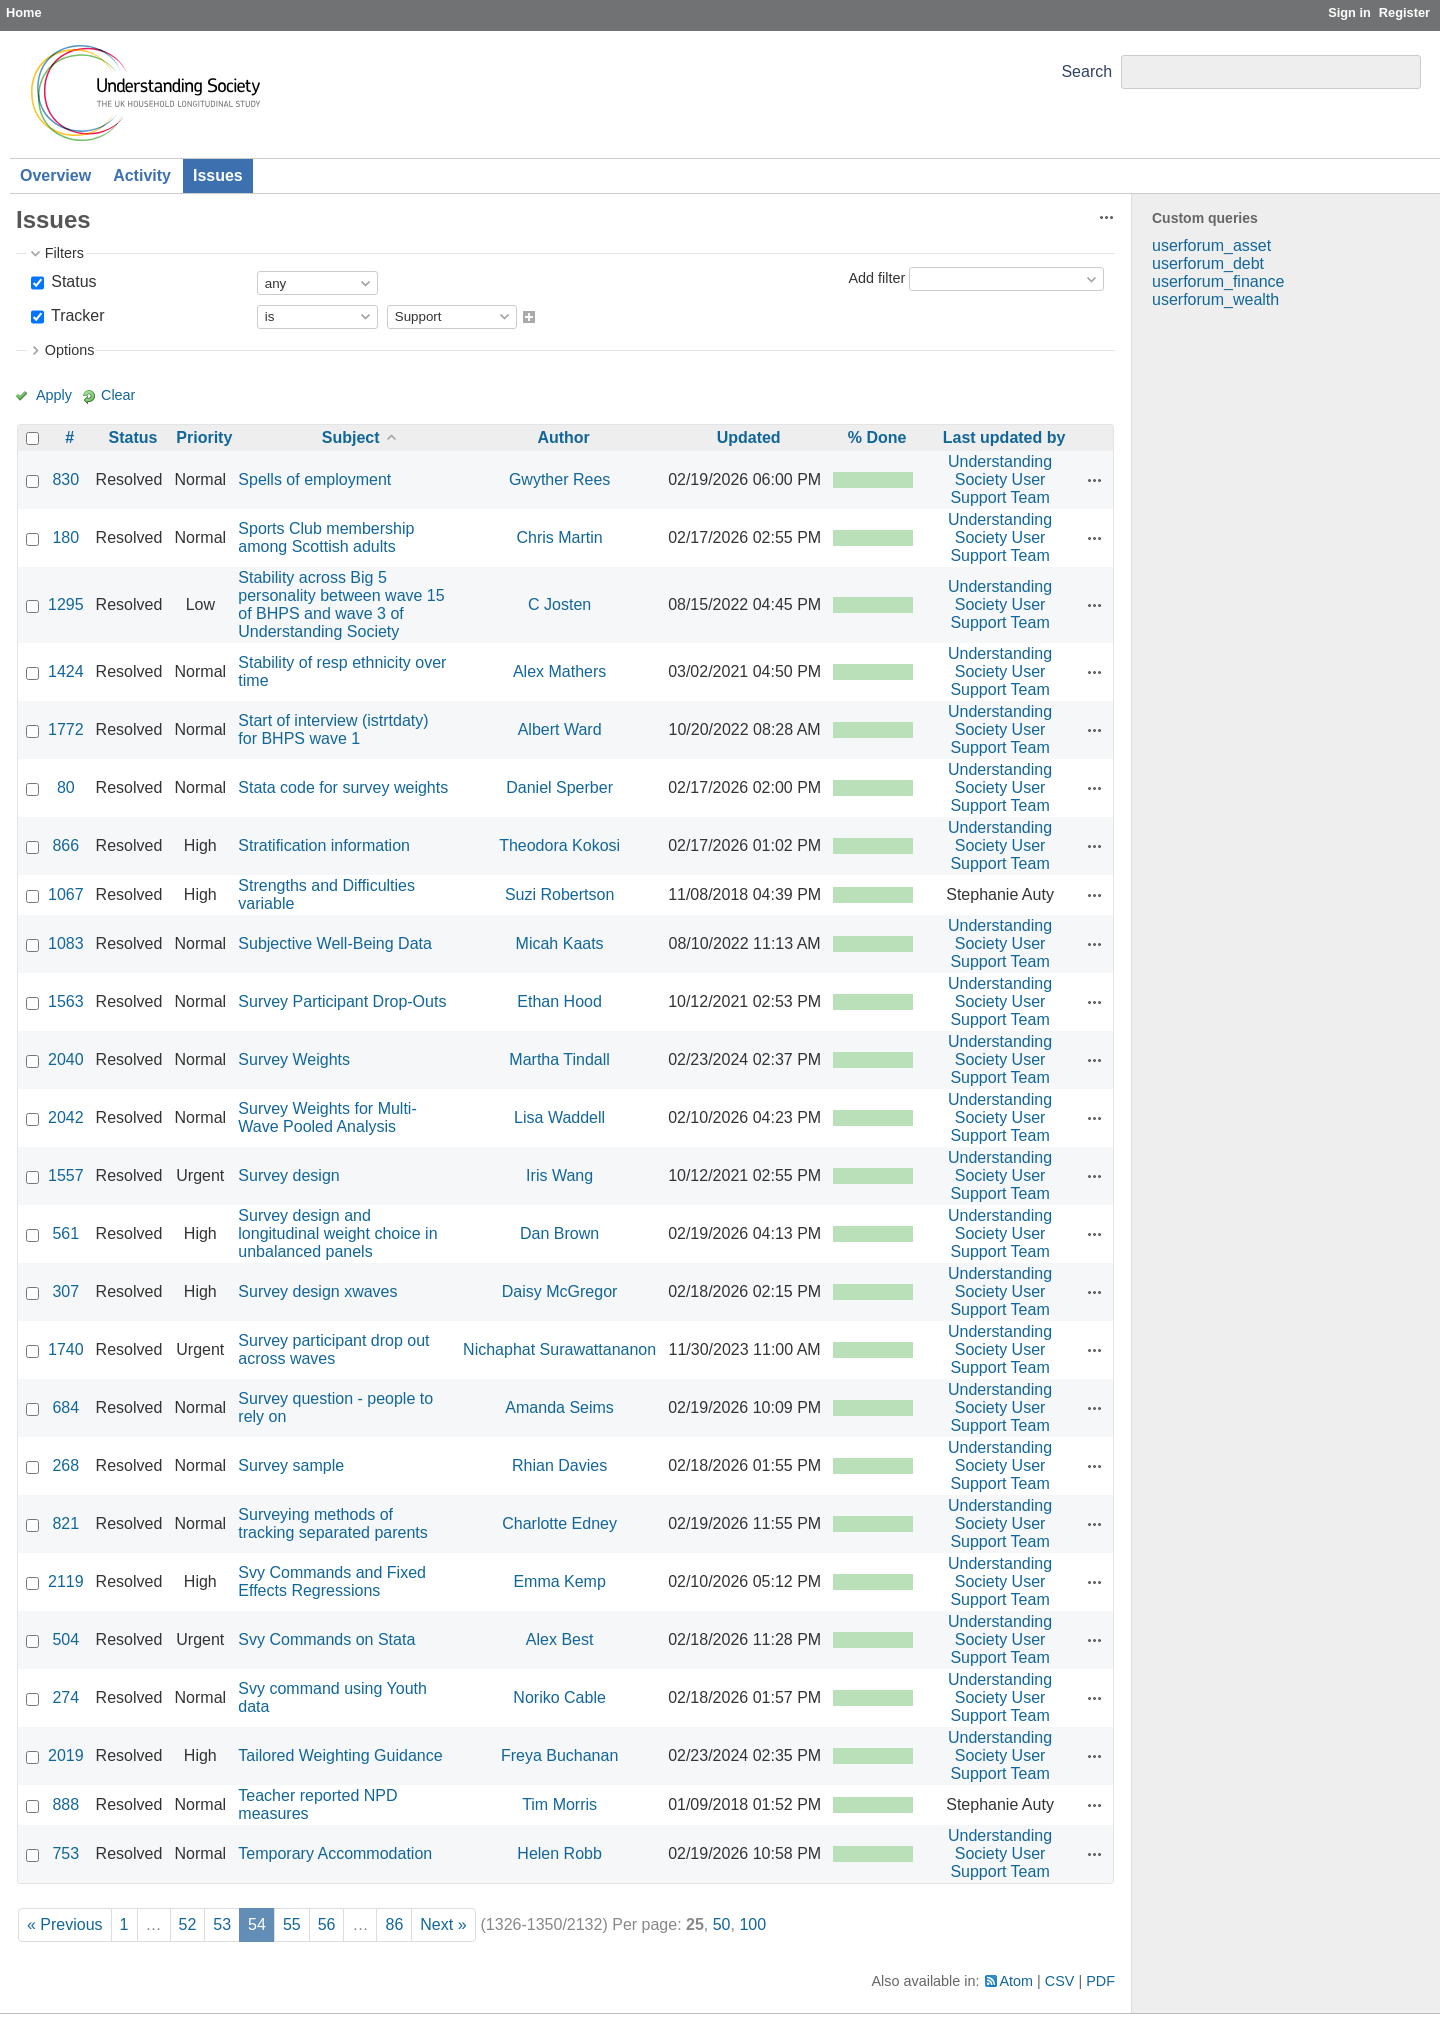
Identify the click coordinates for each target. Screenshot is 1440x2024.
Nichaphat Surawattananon (559, 1349)
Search (1086, 71)
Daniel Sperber (559, 787)
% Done (877, 437)
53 (222, 1924)
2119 (66, 1581)
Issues (218, 175)
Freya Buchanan (559, 1755)
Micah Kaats (560, 943)
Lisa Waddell (559, 1117)
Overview (55, 175)
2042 (66, 1117)
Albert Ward (560, 729)
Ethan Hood (559, 1001)
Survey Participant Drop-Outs (342, 1001)
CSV (1060, 1981)
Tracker (76, 315)
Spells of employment (314, 479)
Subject (351, 437)
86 (394, 1924)
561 (65, 1233)
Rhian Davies (559, 1465)
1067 (66, 894)
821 (65, 1523)
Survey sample (291, 1465)
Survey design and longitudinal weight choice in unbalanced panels (337, 1233)
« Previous (65, 1924)
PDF (1100, 1981)
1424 (66, 671)
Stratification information (324, 845)
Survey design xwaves (317, 1291)
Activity (142, 175)
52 (188, 1924)
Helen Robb (559, 1853)
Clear (118, 395)
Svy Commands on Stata (326, 1639)
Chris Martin (559, 537)
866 (65, 845)
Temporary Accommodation (335, 1853)
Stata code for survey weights (343, 787)
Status (72, 281)
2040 (66, 1059)
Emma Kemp (559, 1581)
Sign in (1349, 12)
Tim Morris (559, 1804)
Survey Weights (294, 1059)
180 (65, 537)
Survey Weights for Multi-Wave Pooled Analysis (327, 1117)
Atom (1017, 1981)
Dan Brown (559, 1233)
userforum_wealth (1215, 299)
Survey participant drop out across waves (333, 1349)
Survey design (288, 1175)
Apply (54, 395)
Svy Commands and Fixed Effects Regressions (332, 1581)
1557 (66, 1175)
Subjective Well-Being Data (335, 943)
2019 (66, 1755)
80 (66, 787)
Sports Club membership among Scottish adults (326, 537)
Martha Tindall (559, 1059)
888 (65, 1804)
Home (24, 12)
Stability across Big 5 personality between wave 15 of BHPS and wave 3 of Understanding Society (341, 604)
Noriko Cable (559, 1697)
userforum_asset (1211, 245)
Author (563, 437)
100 (752, 1924)
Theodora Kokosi (559, 845)
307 (65, 1291)
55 (292, 1924)
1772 (66, 729)
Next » (443, 1924)
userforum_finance (1218, 281)
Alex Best (560, 1639)
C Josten (559, 604)
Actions (1095, 480)
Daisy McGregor (560, 1291)
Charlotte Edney (559, 1523)
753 (65, 1853)
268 (65, 1465)
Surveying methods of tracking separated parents (332, 1523)
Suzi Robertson (559, 894)
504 (65, 1639)
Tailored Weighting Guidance (340, 1755)
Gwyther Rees (559, 479)
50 (722, 1924)
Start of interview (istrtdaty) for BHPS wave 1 (333, 729)
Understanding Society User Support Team (1000, 479)
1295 (66, 604)
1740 (66, 1349)
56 (327, 1924)
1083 (66, 943)
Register (1404, 12)
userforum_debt (1208, 263)
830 (65, 479)
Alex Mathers (559, 671)
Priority (204, 437)
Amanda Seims (559, 1407)
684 (65, 1407)
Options (70, 350)
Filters (64, 253)
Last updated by (1004, 437)
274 (65, 1697)
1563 (66, 1001)
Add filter (876, 278)
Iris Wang (559, 1175)
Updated (749, 437)
